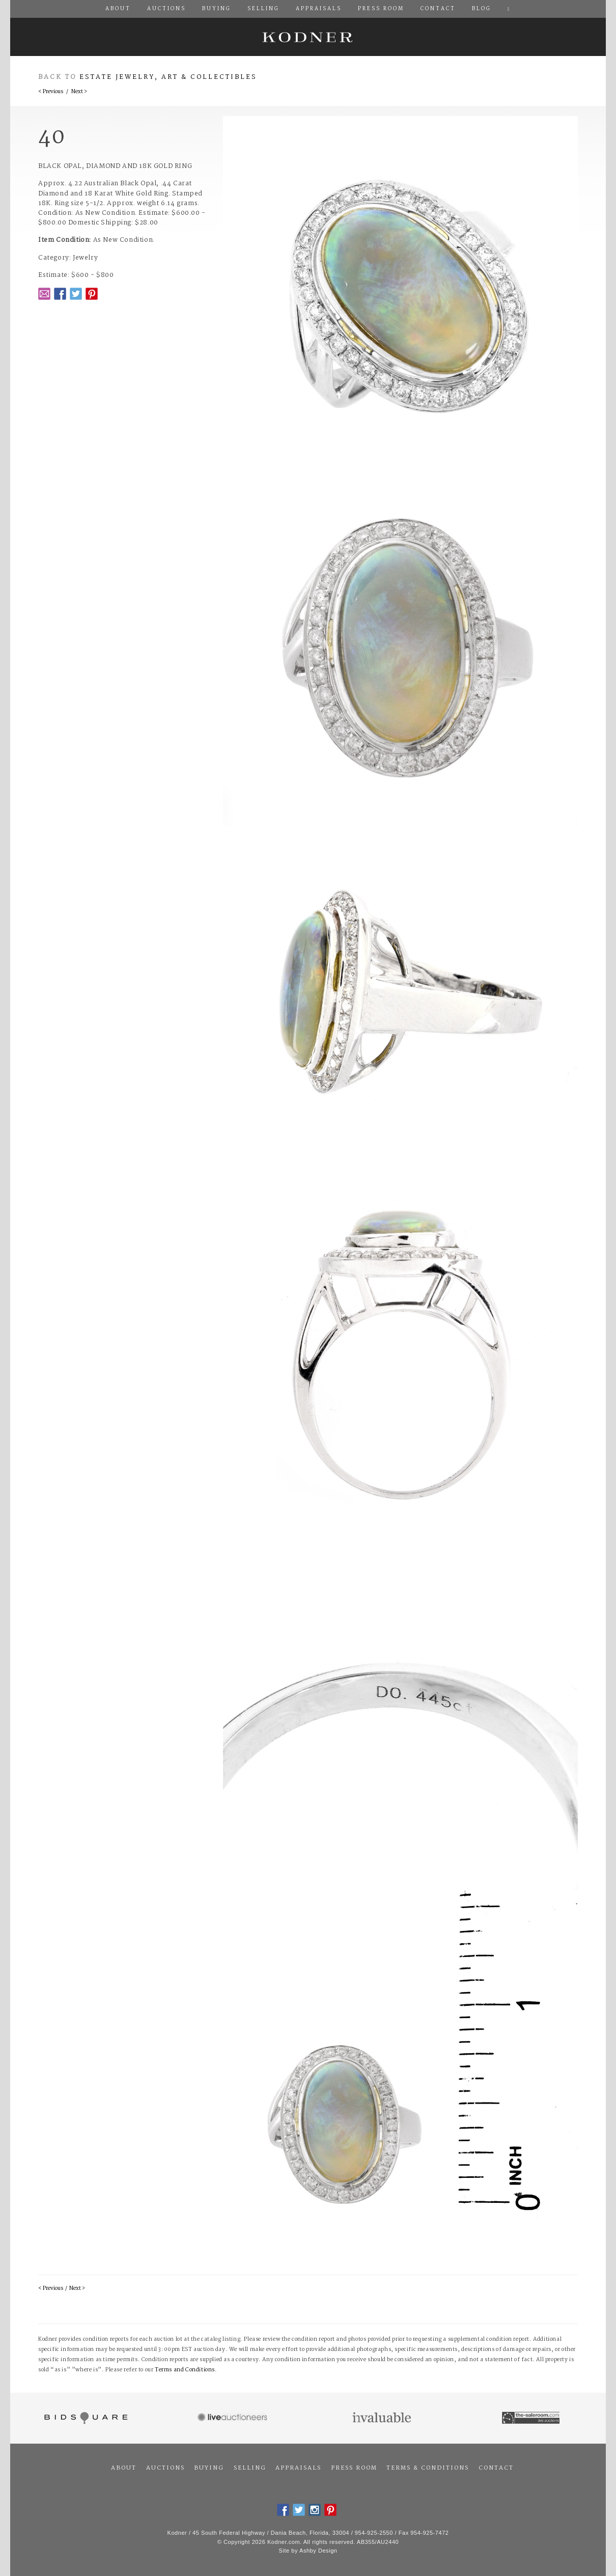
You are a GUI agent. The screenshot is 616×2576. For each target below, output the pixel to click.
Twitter (76, 294)
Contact (496, 2468)
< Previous (50, 92)
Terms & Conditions (427, 2468)
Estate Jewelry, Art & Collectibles (168, 77)
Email (44, 294)
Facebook (60, 294)
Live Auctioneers (234, 2418)
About (123, 2468)
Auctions (165, 2468)
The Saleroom (532, 2418)
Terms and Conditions (185, 2370)
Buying (209, 2468)
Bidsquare (85, 2418)
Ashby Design (318, 2550)
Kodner (308, 37)
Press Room (354, 2468)
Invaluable (383, 2418)
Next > (79, 92)
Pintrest (92, 294)
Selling (250, 2468)
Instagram (315, 2510)
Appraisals (298, 2468)
